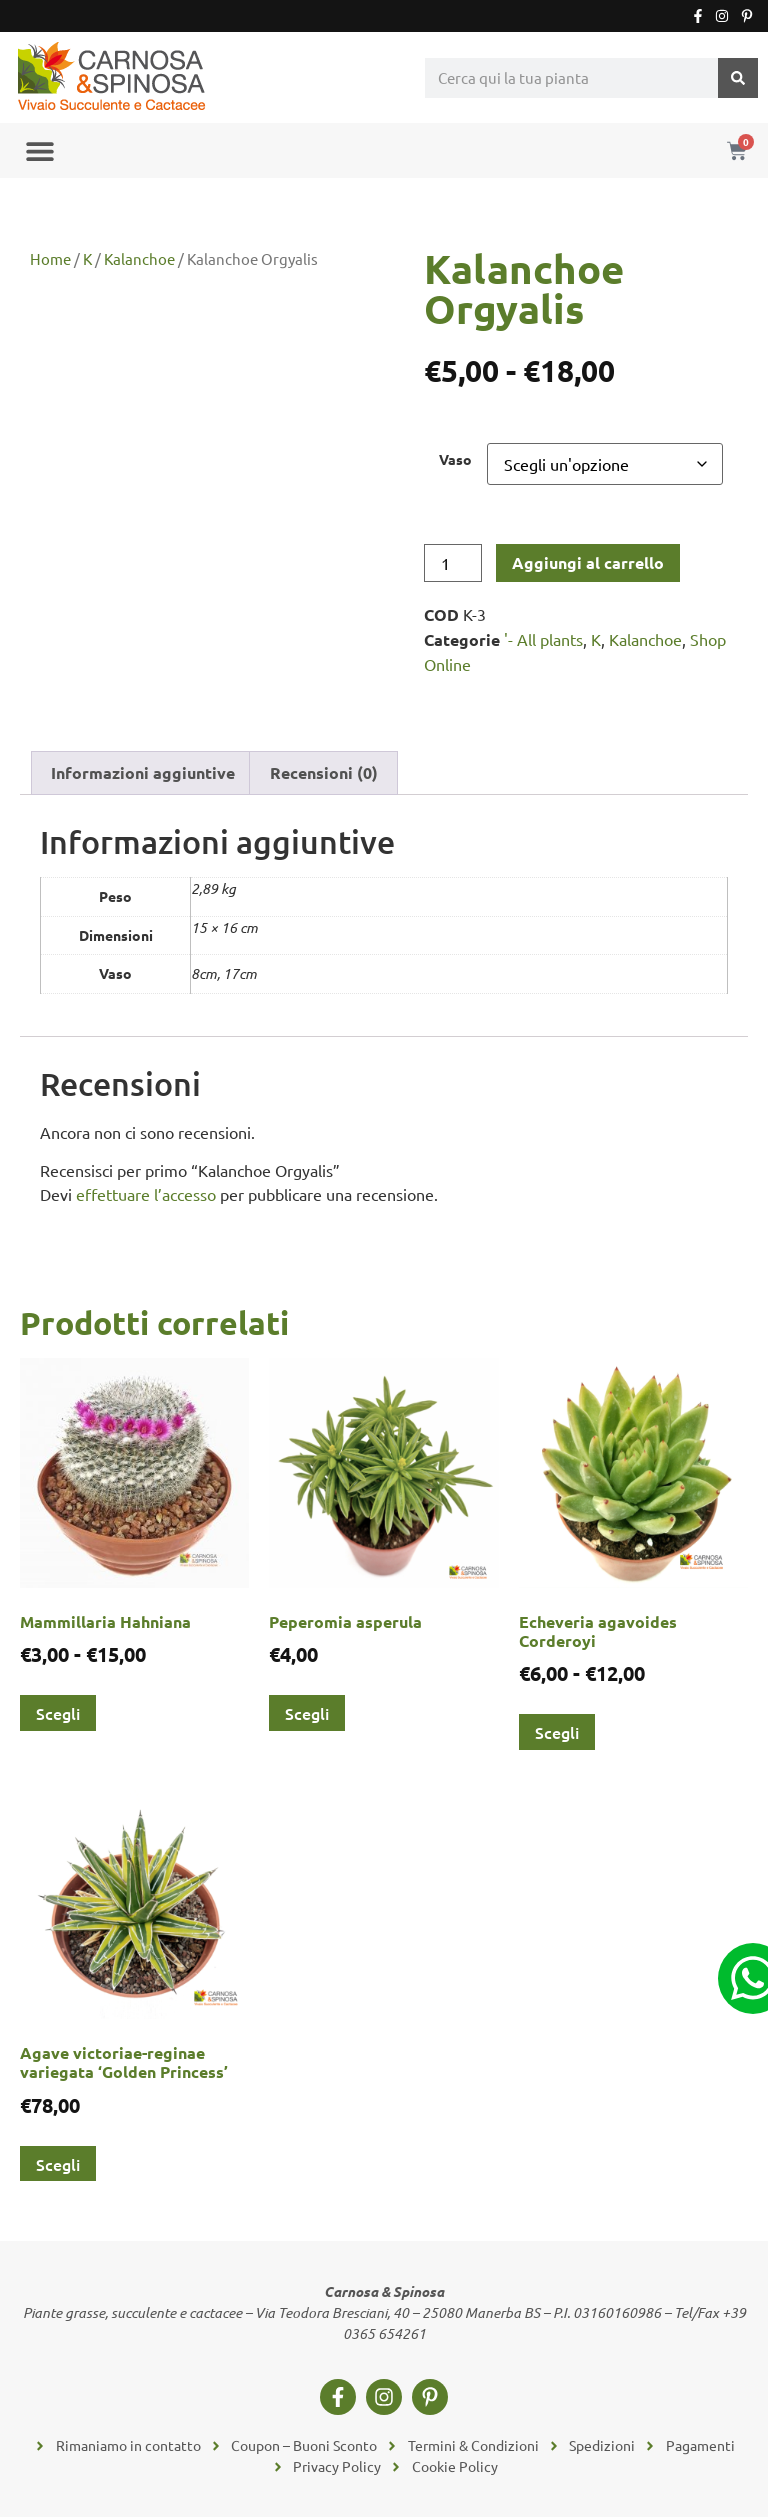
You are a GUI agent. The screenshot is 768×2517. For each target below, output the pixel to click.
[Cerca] (738, 78)
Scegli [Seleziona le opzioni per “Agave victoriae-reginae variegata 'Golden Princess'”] (58, 2164)
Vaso (455, 459)
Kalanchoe (139, 258)
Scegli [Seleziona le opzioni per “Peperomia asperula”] (307, 1713)
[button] (39, 150)
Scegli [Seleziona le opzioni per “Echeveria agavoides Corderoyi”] (557, 1732)
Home (50, 258)
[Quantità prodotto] (453, 563)
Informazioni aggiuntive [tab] (143, 772)
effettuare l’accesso (146, 1194)
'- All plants (543, 639)
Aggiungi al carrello (588, 562)
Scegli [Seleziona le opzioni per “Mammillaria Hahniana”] (58, 1713)
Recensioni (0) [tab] (324, 772)
